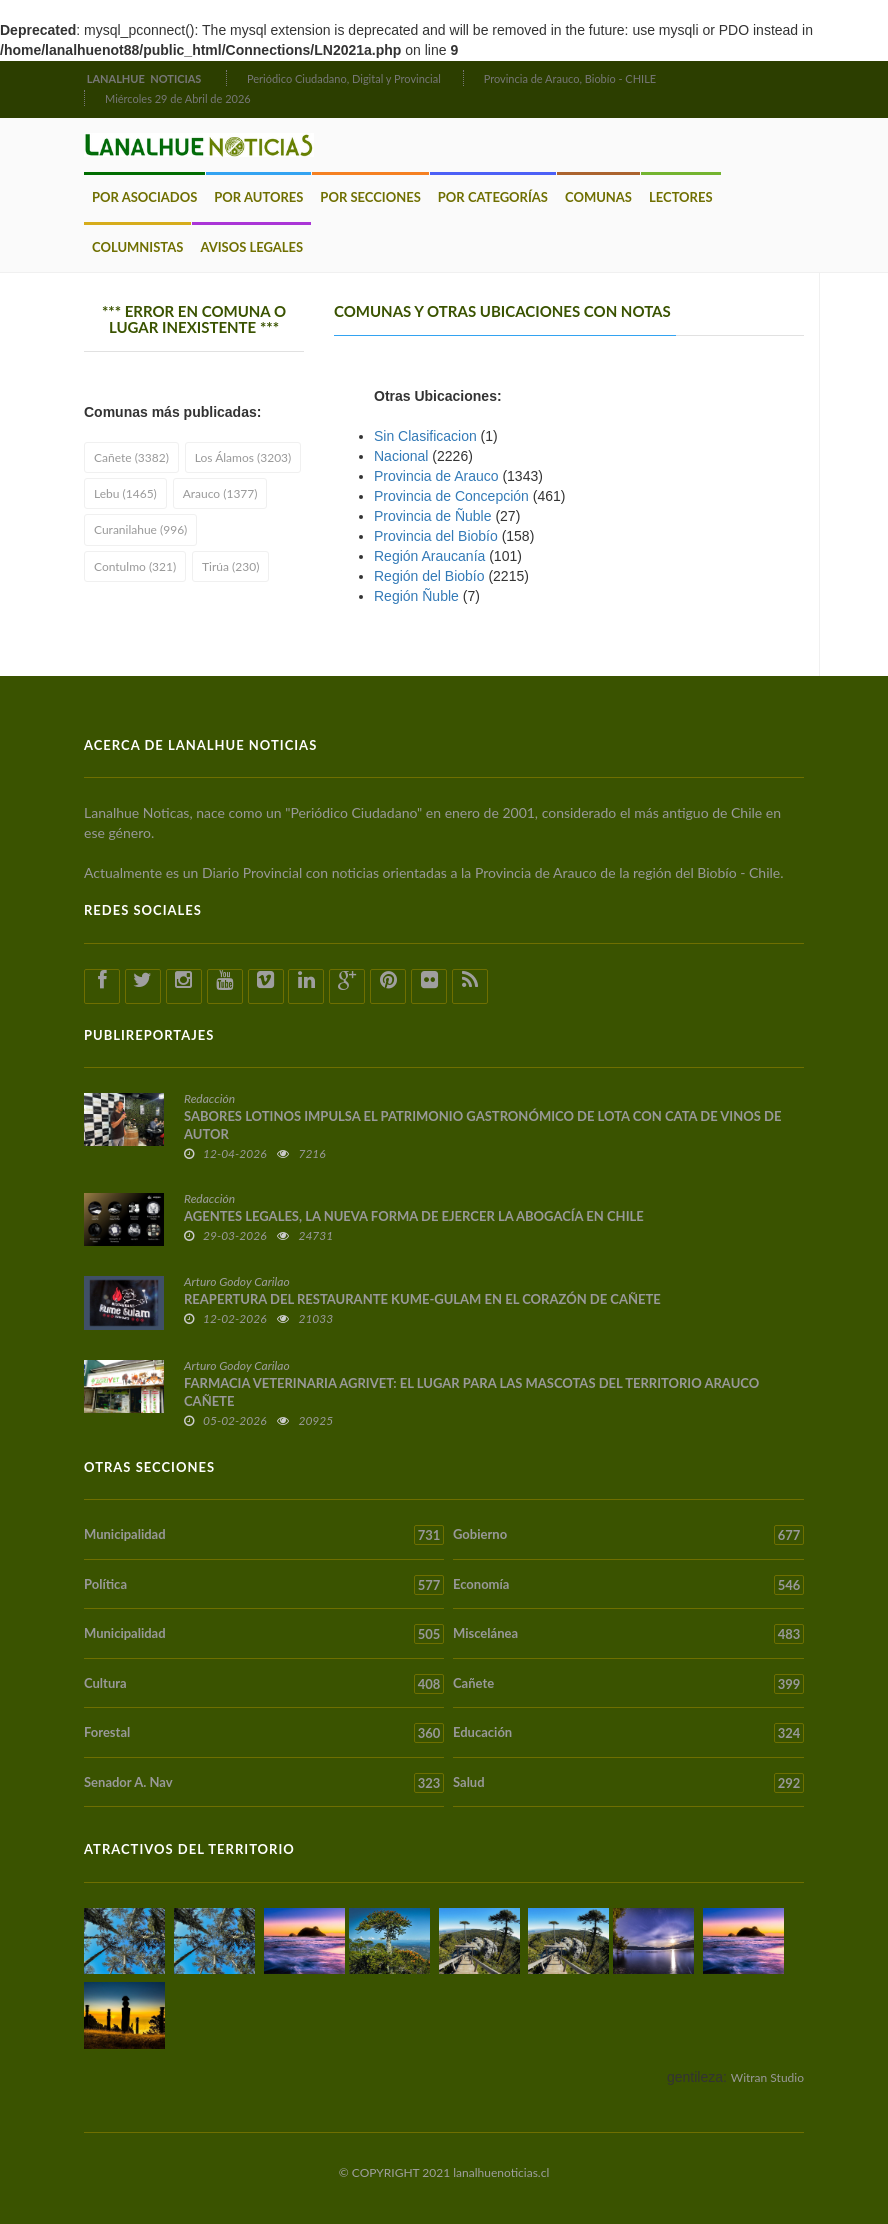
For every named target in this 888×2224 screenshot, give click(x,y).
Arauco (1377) (220, 493)
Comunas (598, 197)
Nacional (401, 456)
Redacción (209, 1098)
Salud (628, 1783)
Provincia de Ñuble (433, 516)
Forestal (264, 1733)
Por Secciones (370, 197)
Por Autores (258, 197)
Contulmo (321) (135, 566)
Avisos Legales (251, 247)
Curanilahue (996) (140, 529)
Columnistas (137, 247)
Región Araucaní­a (429, 556)
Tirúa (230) (230, 566)
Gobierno (628, 1535)
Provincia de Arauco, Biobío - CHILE (570, 78)
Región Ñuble (416, 596)
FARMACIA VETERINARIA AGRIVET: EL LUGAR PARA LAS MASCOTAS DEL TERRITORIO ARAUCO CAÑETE (471, 1392)
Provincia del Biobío (436, 536)
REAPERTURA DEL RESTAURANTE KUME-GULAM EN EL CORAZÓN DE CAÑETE (422, 1299)
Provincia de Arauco (436, 476)
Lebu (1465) (125, 493)
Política (264, 1585)
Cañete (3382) (131, 457)
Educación (628, 1733)
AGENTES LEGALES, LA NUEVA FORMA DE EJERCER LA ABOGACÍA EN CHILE (414, 1216)
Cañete (628, 1684)
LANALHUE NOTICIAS (145, 78)
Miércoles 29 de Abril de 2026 (178, 98)
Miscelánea (628, 1634)
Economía (628, 1585)
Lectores (681, 197)
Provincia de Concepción (451, 496)
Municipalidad (264, 1535)
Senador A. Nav (264, 1783)
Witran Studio (767, 2077)
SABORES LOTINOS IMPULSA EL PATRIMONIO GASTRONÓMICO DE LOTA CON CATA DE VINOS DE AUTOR (482, 1125)
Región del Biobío (429, 576)
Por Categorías (493, 197)
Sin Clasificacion (425, 436)
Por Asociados (144, 197)
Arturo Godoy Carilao (237, 1281)
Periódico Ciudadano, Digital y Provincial (344, 78)
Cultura (264, 1684)
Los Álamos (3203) (243, 457)
